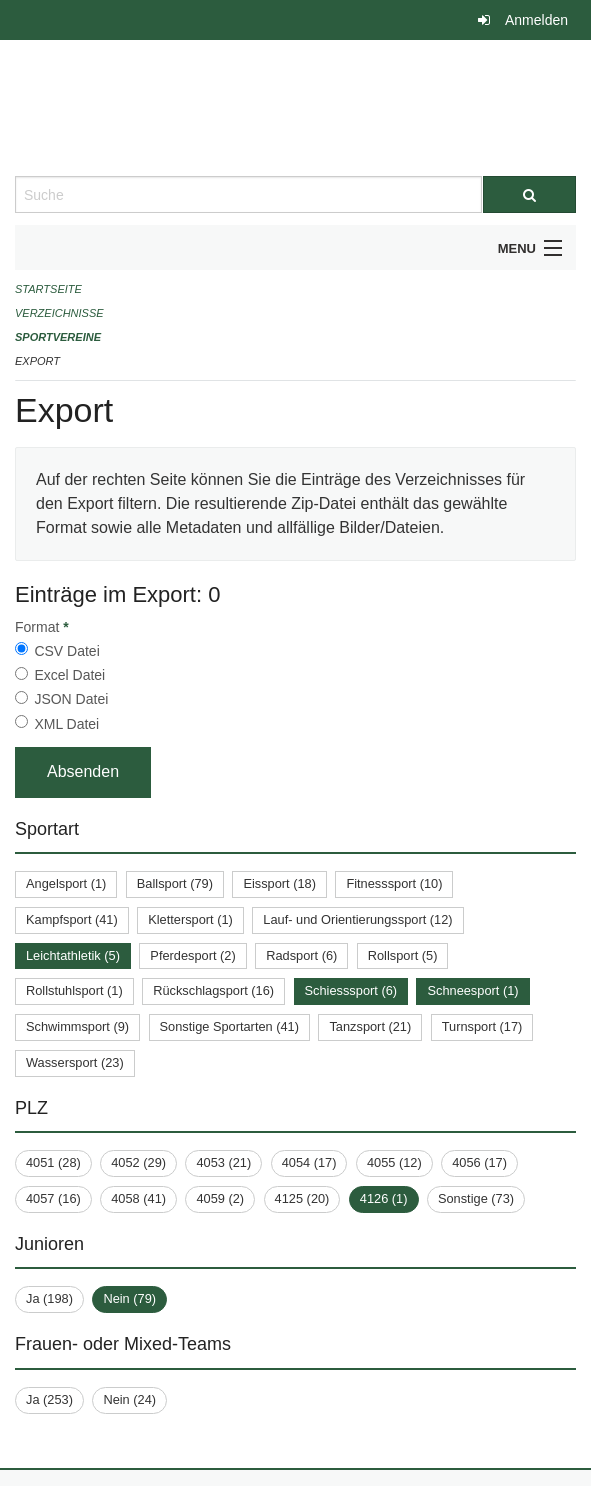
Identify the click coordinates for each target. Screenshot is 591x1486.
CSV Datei (66, 651)
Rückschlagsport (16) (213, 990)
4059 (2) (220, 1198)
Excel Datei (69, 675)
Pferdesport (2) (192, 955)
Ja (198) (49, 1298)
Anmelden (536, 20)
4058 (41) (138, 1198)
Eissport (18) (279, 883)
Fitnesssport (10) (394, 883)
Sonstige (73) (476, 1198)
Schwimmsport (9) (77, 1026)
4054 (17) (309, 1162)
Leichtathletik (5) (73, 955)
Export (37, 361)
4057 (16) (53, 1198)
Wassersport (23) (75, 1062)
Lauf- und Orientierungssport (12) (357, 919)
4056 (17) (479, 1162)
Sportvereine (58, 337)
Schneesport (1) (472, 990)
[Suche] (530, 194)
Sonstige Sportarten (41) (229, 1026)
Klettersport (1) (190, 919)
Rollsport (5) (403, 955)
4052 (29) (138, 1162)
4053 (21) (223, 1162)
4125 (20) (302, 1198)
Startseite (48, 289)
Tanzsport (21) (370, 1026)
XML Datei (66, 724)
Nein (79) (129, 1298)
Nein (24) (129, 1399)
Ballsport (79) (175, 883)
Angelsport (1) (66, 883)
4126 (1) (384, 1198)
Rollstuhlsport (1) (74, 990)
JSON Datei (71, 699)
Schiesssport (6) (351, 990)
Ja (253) (49, 1399)
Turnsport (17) (482, 1026)
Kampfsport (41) (72, 919)
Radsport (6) (301, 955)
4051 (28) (53, 1162)
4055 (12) (394, 1162)
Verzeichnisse (59, 313)
